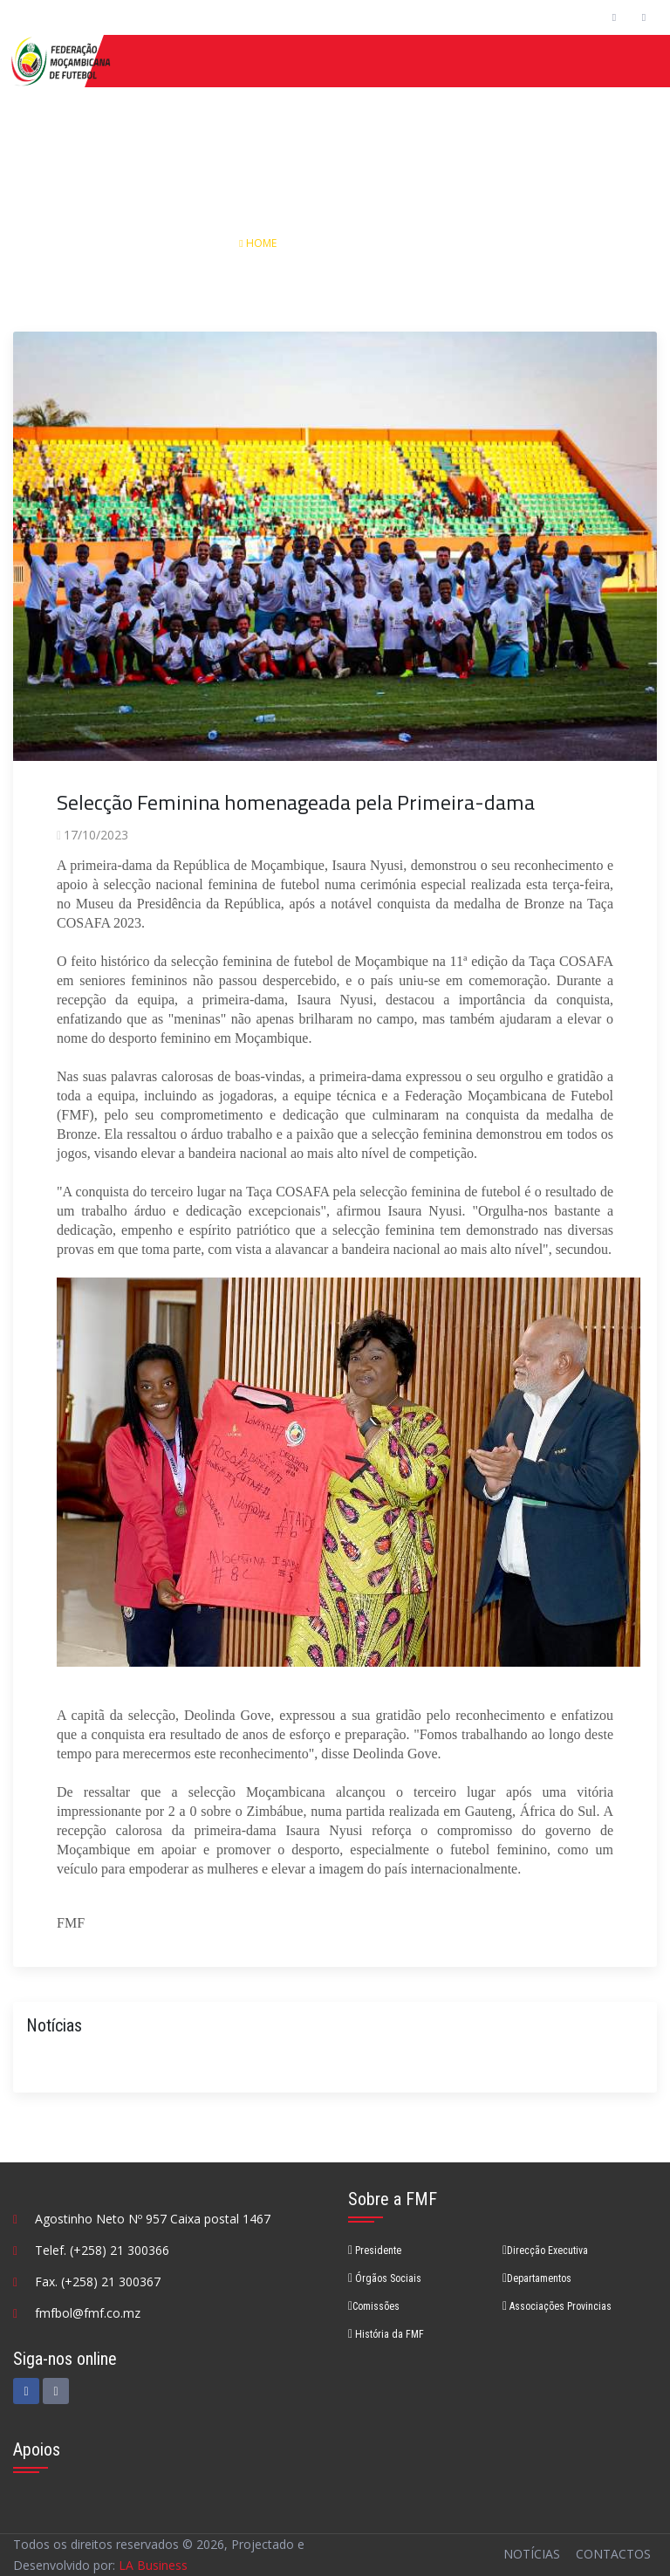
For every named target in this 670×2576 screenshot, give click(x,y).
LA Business (153, 2565)
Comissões (374, 2306)
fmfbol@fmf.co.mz (87, 2313)
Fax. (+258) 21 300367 (98, 2281)
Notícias (330, 243)
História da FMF (386, 2334)
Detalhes (406, 243)
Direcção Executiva (545, 2250)
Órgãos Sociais (384, 2278)
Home (258, 243)
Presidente (374, 2250)
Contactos (613, 2553)
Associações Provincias (557, 2306)
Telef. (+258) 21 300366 (102, 2250)
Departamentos (536, 2278)
